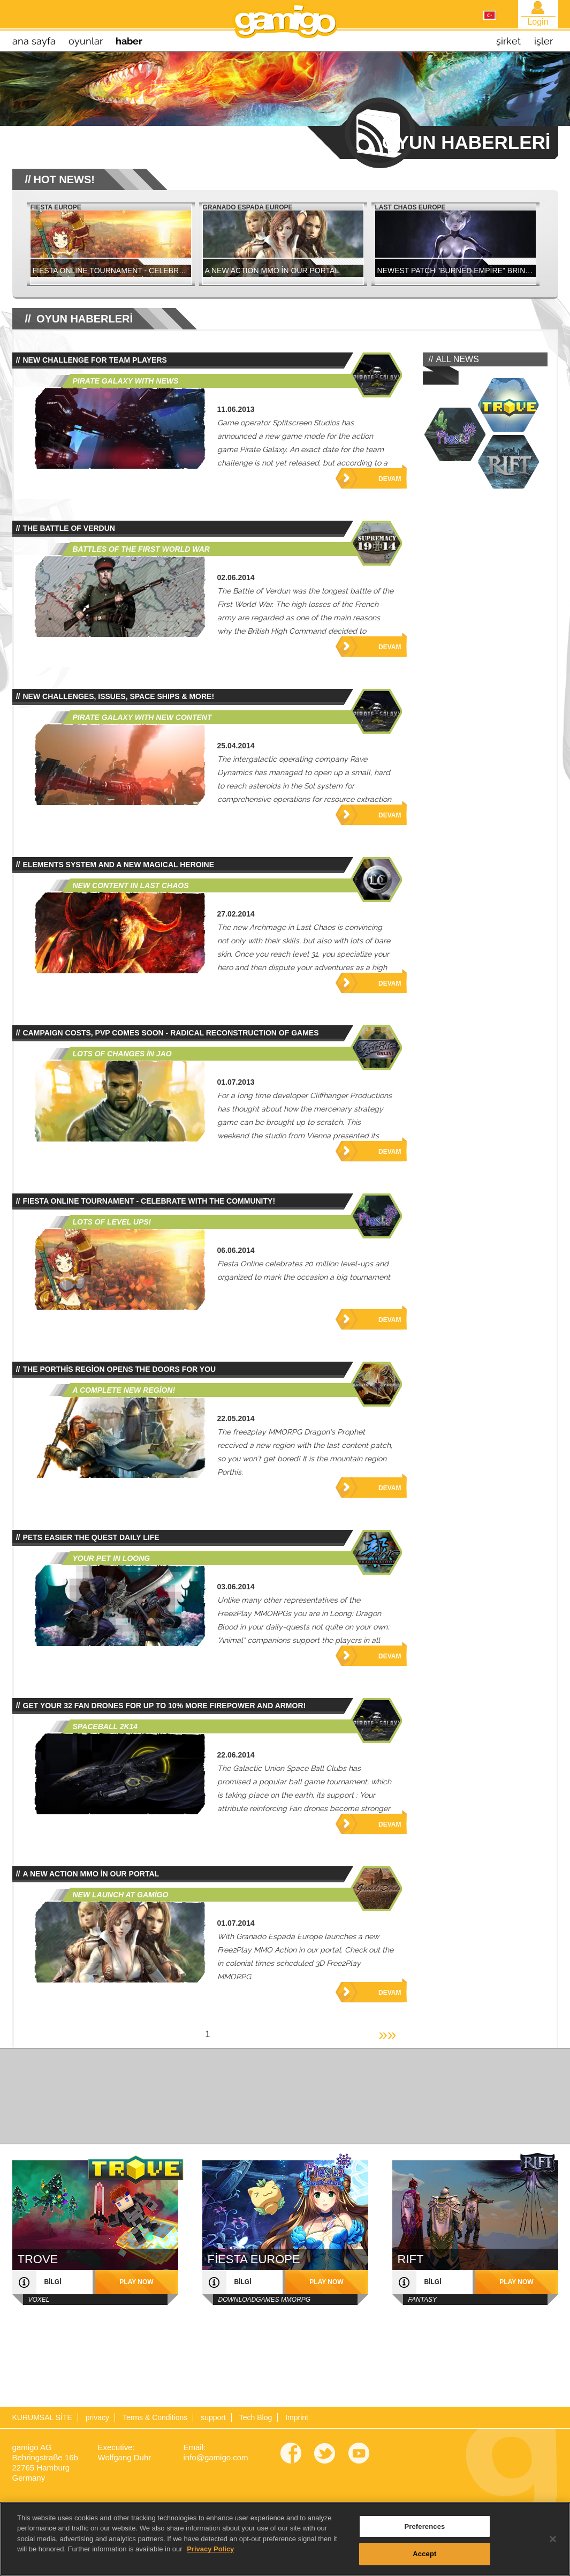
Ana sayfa (34, 41)
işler (543, 41)
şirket (508, 41)
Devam (389, 479)
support (213, 2417)
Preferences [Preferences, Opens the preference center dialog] (424, 2532)
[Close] (553, 2544)
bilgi (53, 2282)
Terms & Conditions (155, 2417)
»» (387, 2034)
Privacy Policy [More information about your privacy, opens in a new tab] (210, 2555)
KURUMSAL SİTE (42, 2417)
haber (129, 41)
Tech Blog (255, 2417)
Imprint (296, 2417)
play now (136, 2282)
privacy (97, 2417)
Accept (424, 2560)
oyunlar (86, 41)
